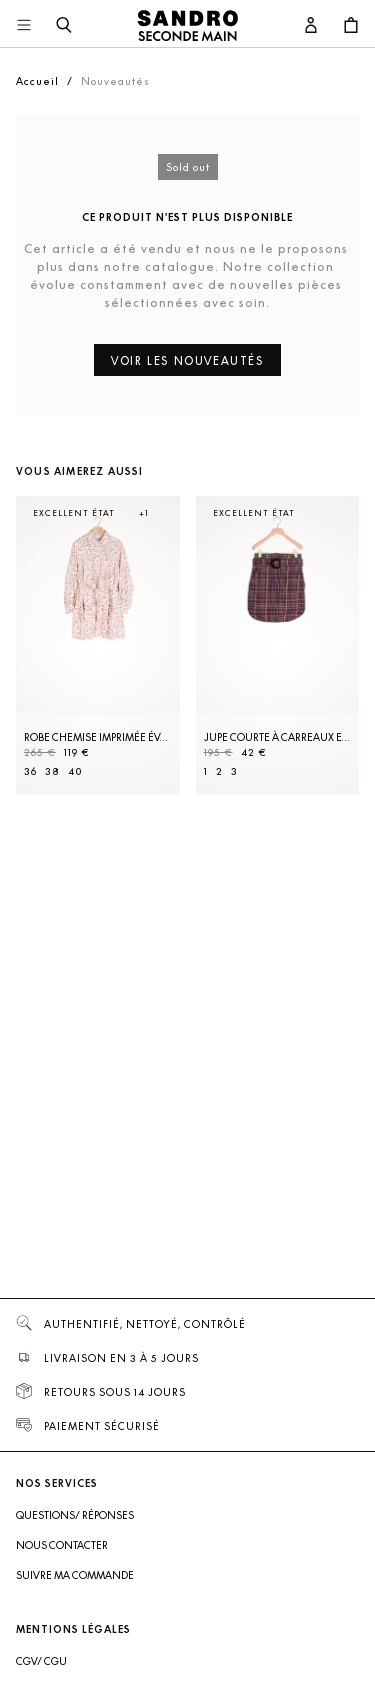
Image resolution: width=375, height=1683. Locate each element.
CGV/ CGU (41, 1661)
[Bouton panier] (351, 26)
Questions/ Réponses (75, 1515)
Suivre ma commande (75, 1575)
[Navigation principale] (24, 26)
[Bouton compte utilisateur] (311, 26)
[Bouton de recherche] (64, 26)
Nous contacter (62, 1545)
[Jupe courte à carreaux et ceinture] (278, 645)
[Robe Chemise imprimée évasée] (98, 645)
